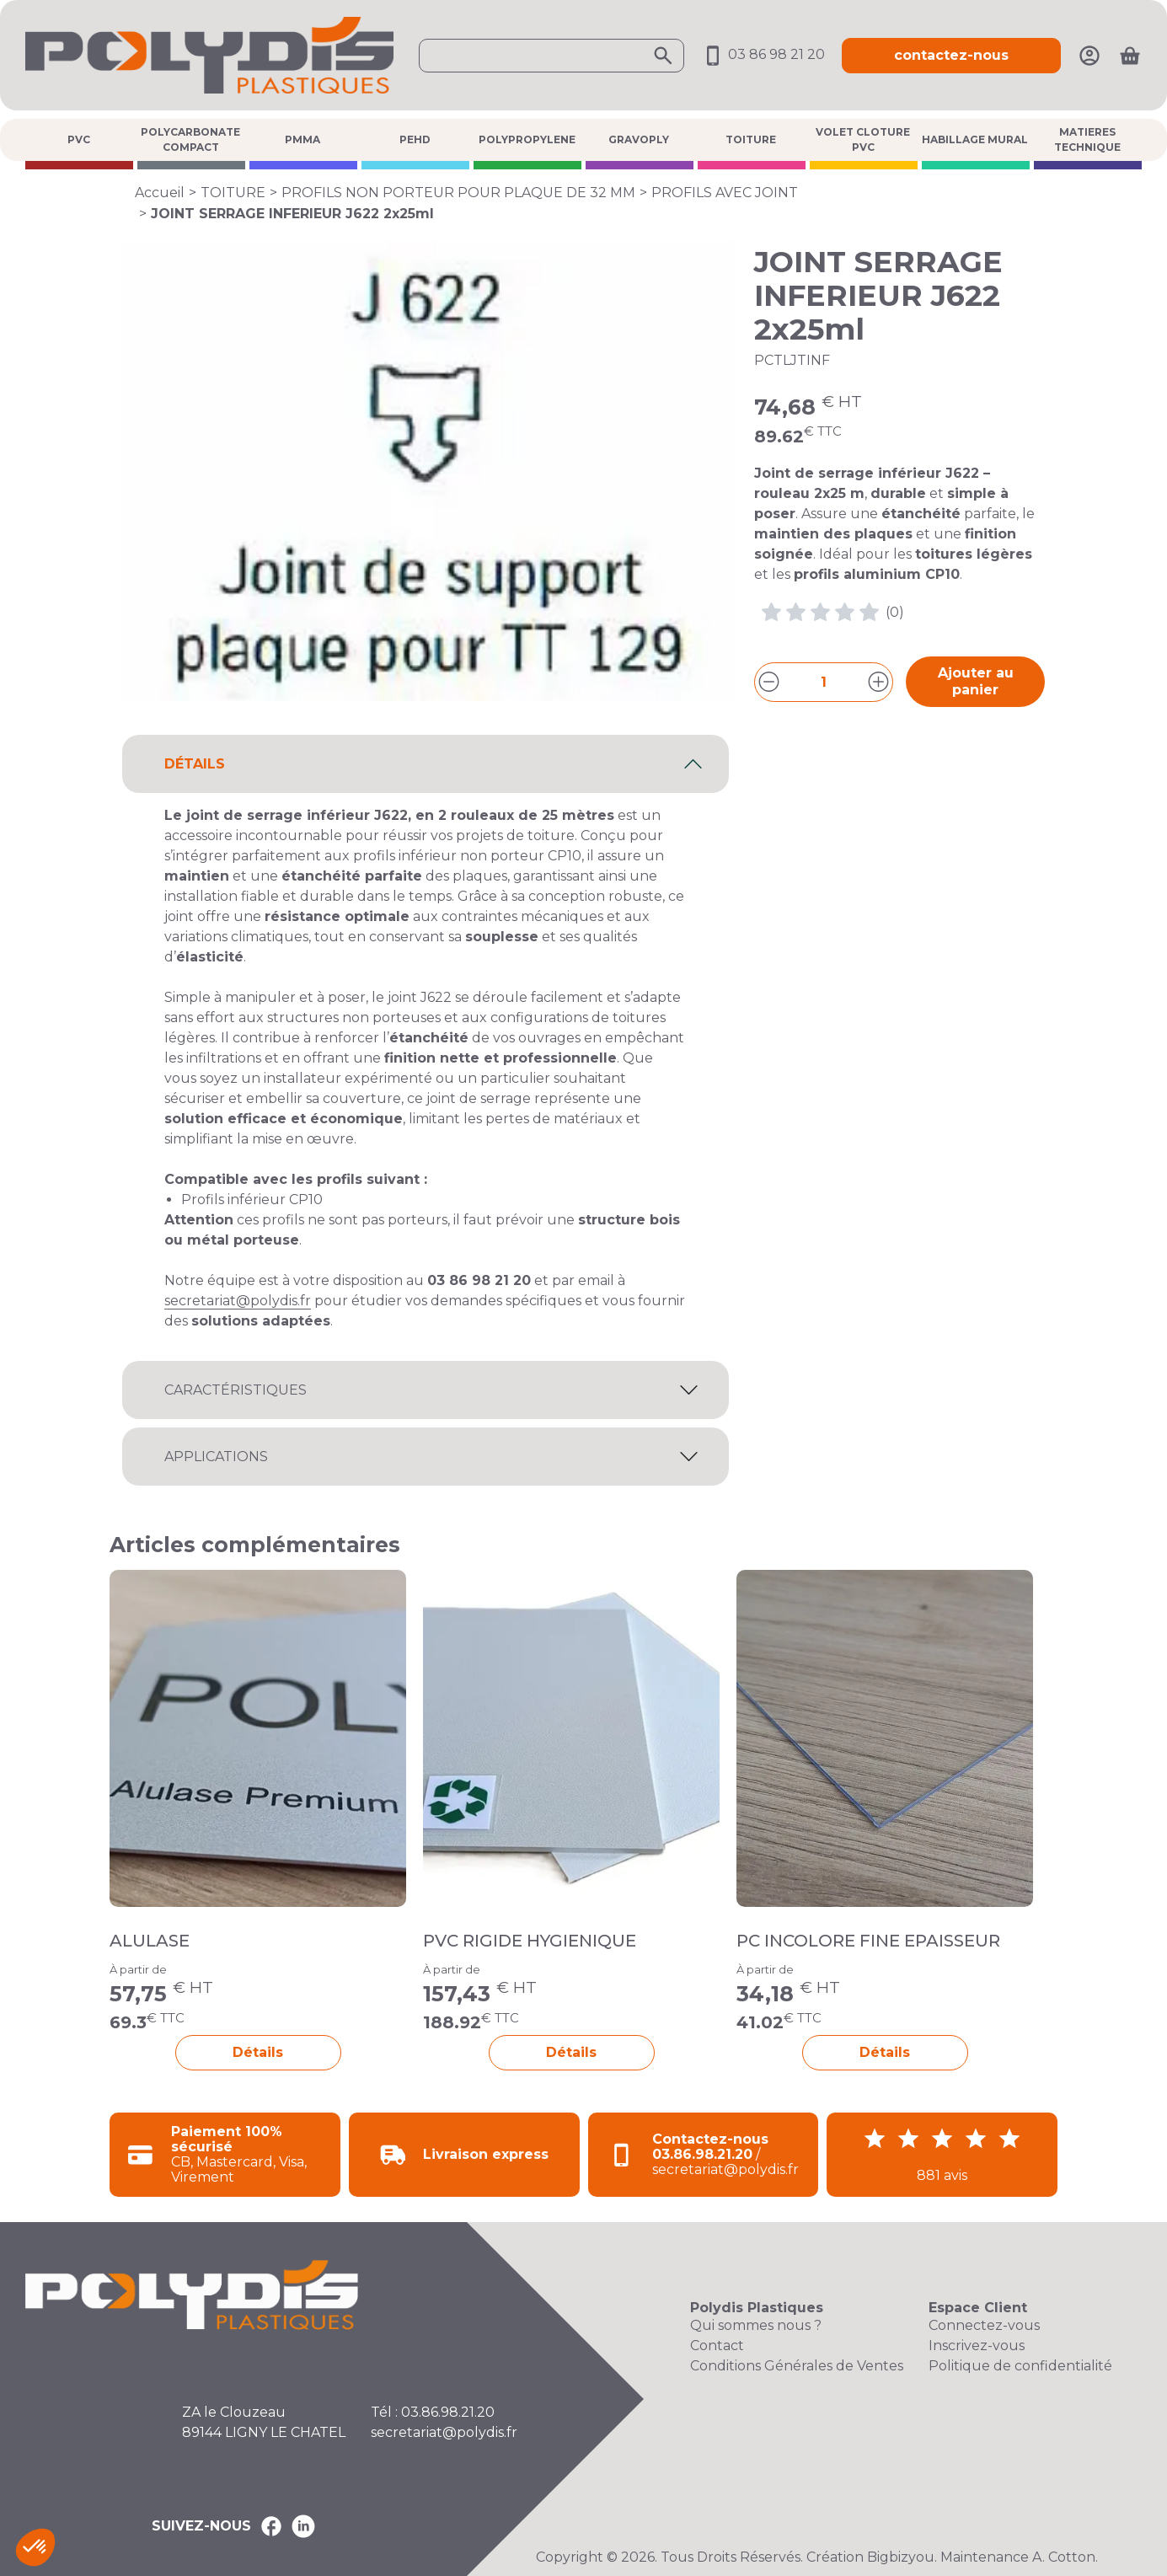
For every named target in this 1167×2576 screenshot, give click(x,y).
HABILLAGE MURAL (975, 139)
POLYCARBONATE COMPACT (190, 139)
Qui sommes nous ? (756, 2325)
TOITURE (750, 139)
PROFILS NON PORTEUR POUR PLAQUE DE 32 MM (458, 193)
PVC (78, 139)
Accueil (160, 193)
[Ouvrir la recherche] (551, 56)
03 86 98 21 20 (763, 54)
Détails (258, 2052)
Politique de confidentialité (1020, 2366)
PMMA (302, 139)
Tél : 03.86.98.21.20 (433, 2412)
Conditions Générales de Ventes (796, 2366)
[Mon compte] (1089, 54)
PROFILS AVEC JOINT (724, 193)
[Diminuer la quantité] (769, 682)
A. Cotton (1063, 2557)
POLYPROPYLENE (527, 139)
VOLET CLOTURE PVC (863, 139)
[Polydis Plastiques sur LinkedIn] (303, 2526)
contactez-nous (951, 55)
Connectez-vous (984, 2325)
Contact (717, 2346)
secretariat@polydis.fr (237, 1301)
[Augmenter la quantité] (878, 682)
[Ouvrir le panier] (1130, 55)
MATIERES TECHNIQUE (1087, 139)
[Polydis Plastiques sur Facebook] (271, 2526)
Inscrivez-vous (977, 2346)
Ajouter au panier (976, 681)
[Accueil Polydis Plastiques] (209, 54)
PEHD (415, 139)
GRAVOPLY (638, 139)
